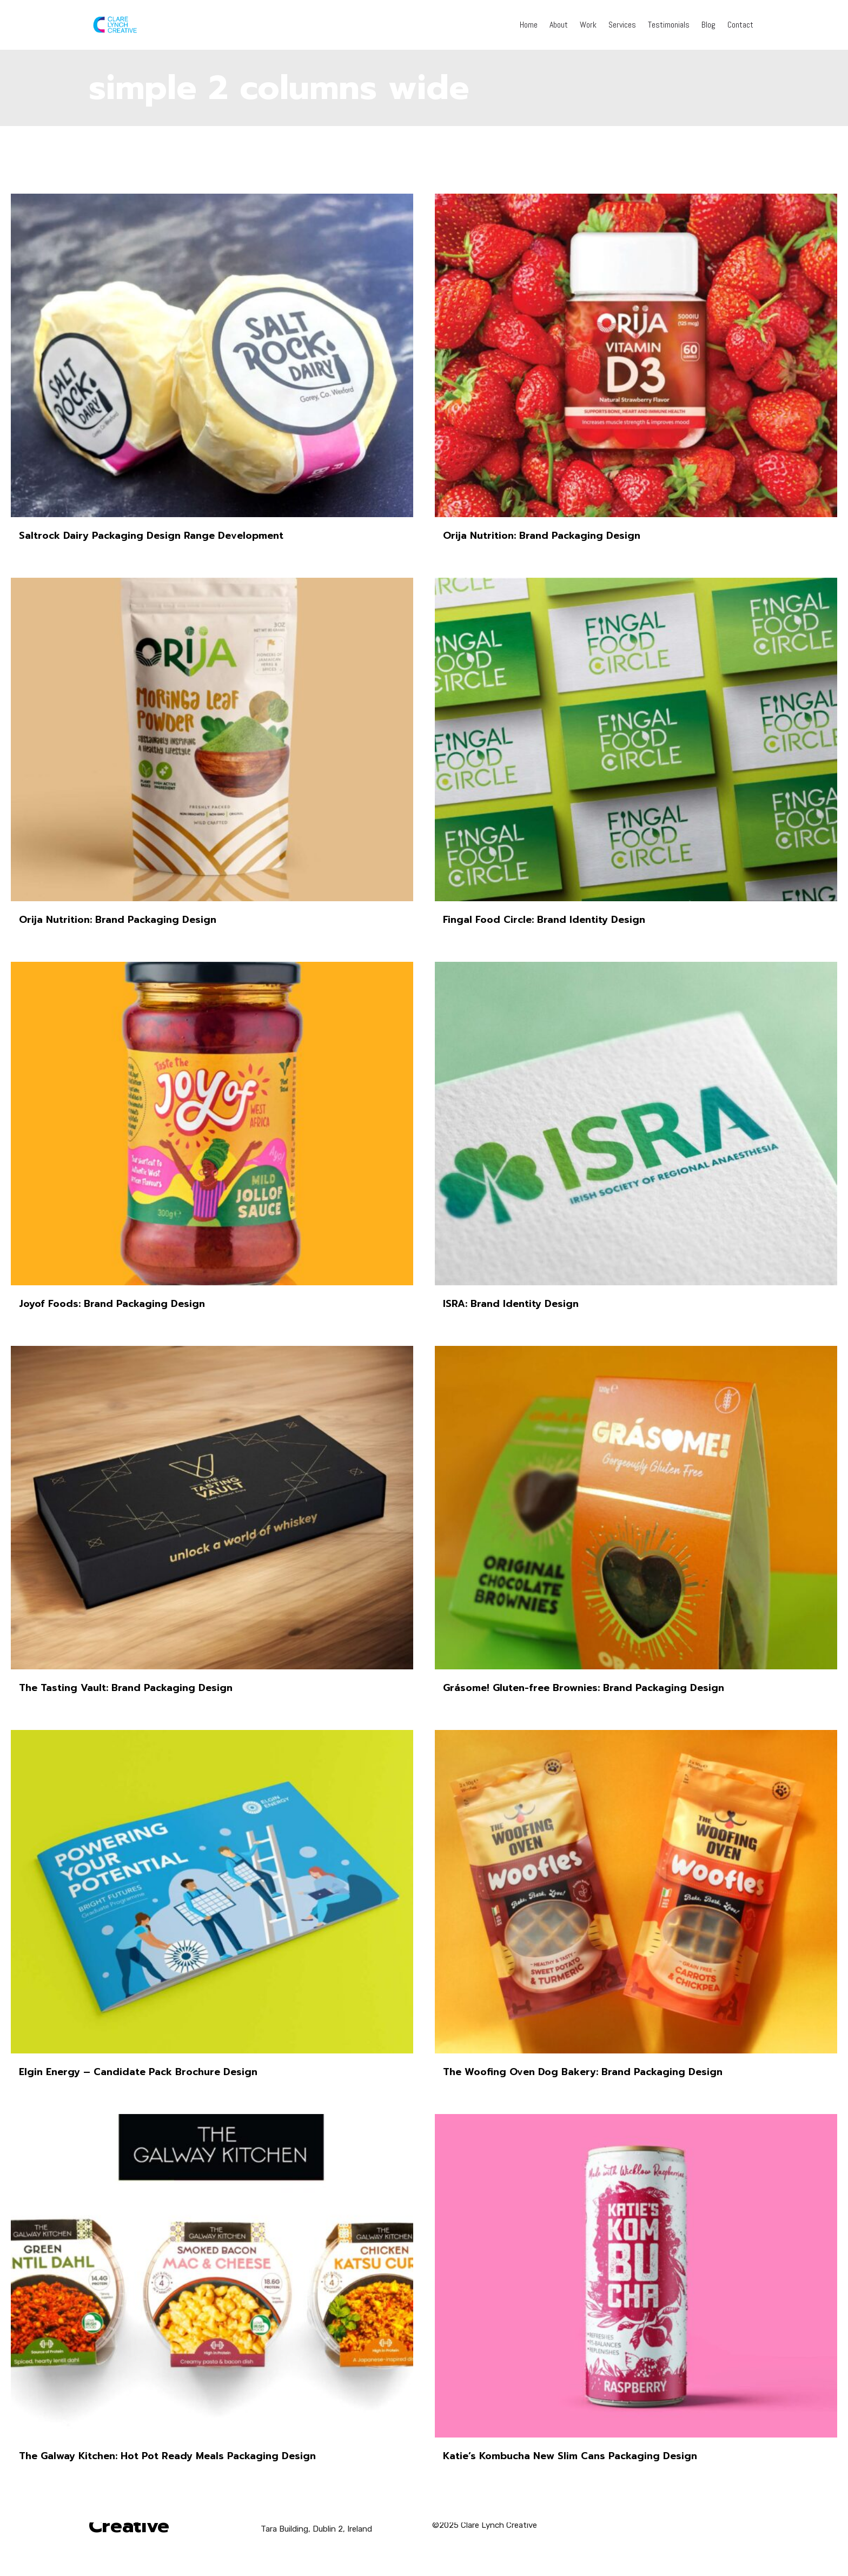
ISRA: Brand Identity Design (511, 1303)
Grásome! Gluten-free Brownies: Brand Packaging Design (583, 1687)
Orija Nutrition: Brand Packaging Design (541, 535)
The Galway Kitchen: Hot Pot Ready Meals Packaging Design (167, 2455)
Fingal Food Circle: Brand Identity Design (544, 919)
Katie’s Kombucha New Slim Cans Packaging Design (570, 2455)
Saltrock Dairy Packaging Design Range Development (151, 535)
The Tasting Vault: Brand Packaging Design (126, 1687)
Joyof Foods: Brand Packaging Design (112, 1303)
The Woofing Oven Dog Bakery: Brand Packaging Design (583, 2071)
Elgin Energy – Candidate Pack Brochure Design (138, 2071)
